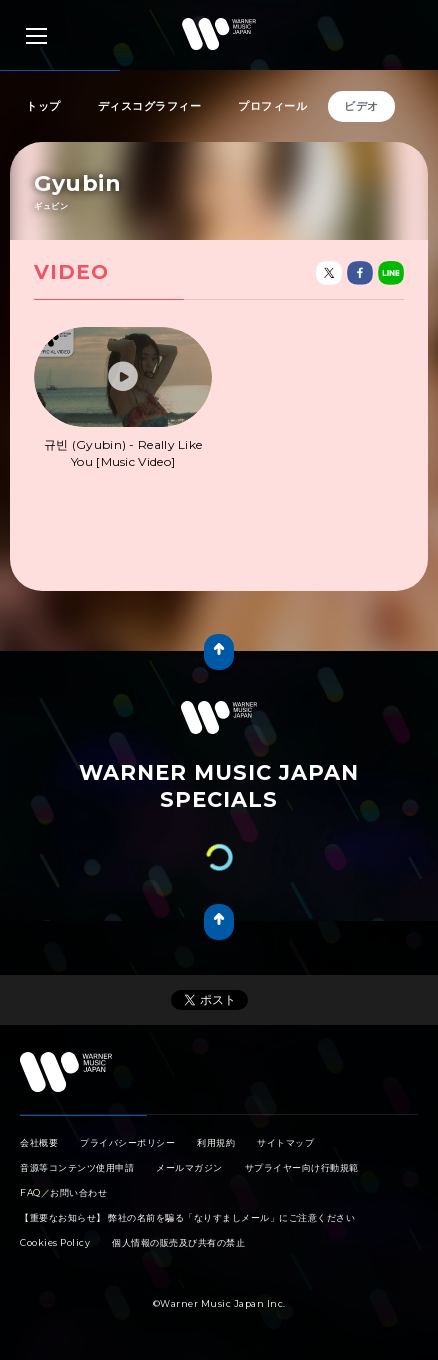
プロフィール (272, 106)
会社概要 (39, 1142)
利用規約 (216, 1142)
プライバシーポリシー (127, 1142)
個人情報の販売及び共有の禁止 (178, 1242)
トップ (43, 106)
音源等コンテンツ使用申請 (77, 1167)
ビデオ (361, 106)
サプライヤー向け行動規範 (302, 1167)
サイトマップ (285, 1142)
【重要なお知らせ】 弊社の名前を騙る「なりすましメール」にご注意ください (187, 1217)
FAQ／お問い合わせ (63, 1192)
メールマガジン (189, 1167)
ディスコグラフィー (150, 106)
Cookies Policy (55, 1242)
